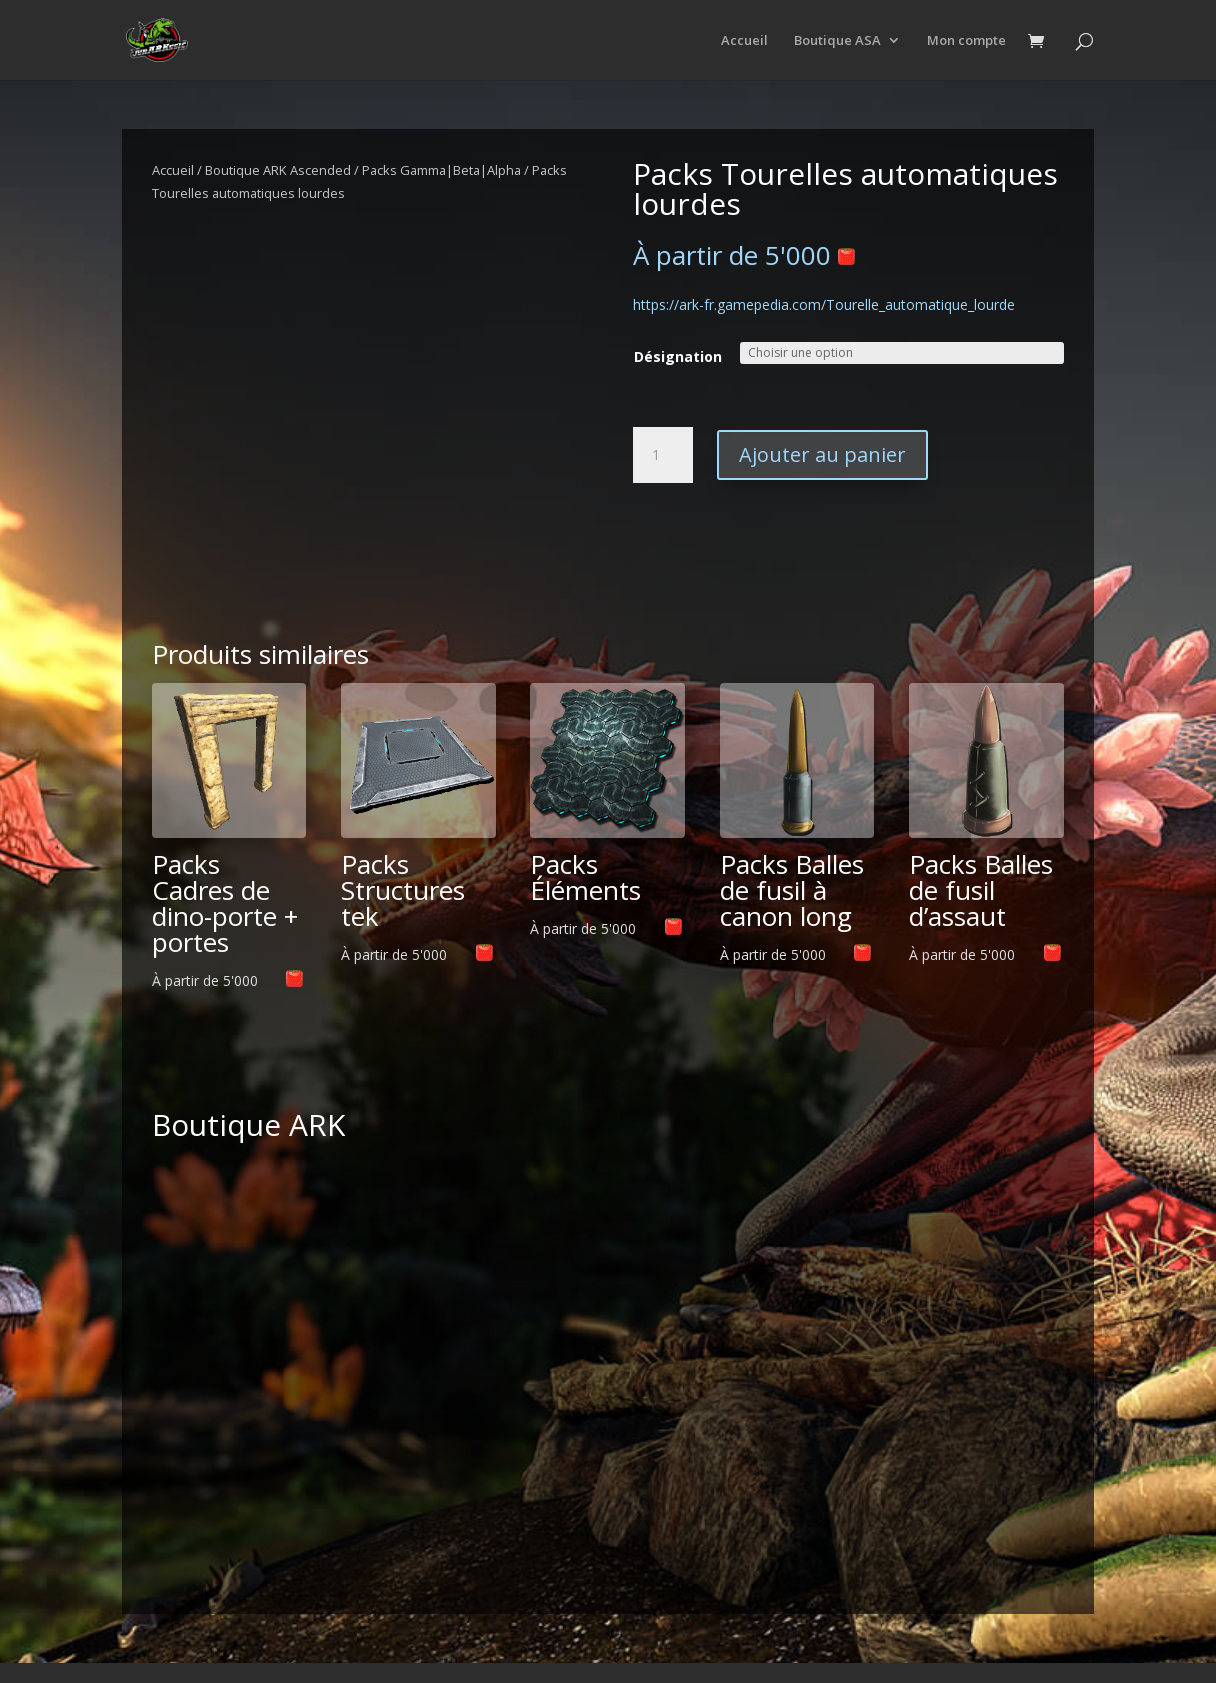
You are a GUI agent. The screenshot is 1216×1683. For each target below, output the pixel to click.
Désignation (678, 356)
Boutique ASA (837, 41)
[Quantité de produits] (663, 455)
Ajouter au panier (822, 454)
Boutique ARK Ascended (278, 170)
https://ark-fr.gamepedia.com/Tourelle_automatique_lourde (824, 304)
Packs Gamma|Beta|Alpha (441, 170)
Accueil (744, 41)
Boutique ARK (248, 1124)
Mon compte (966, 41)
